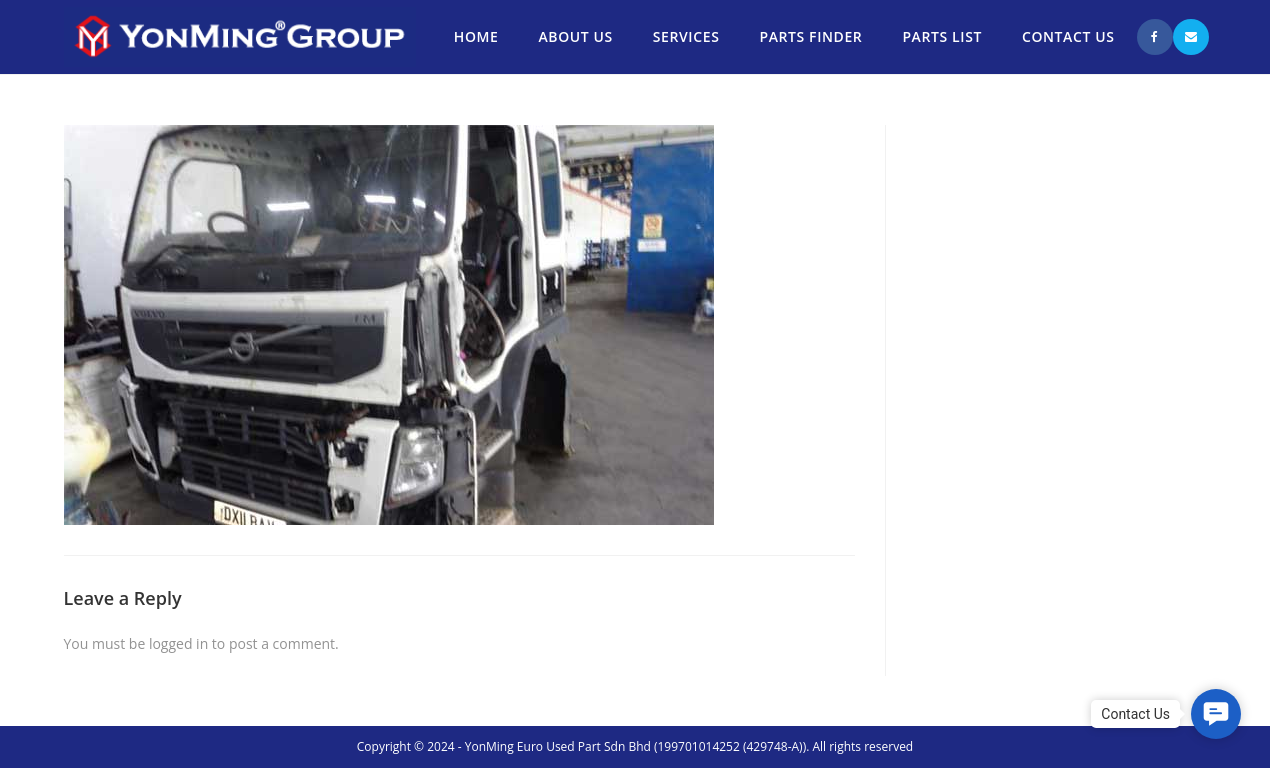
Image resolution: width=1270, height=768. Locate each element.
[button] (1216, 714)
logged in (178, 643)
